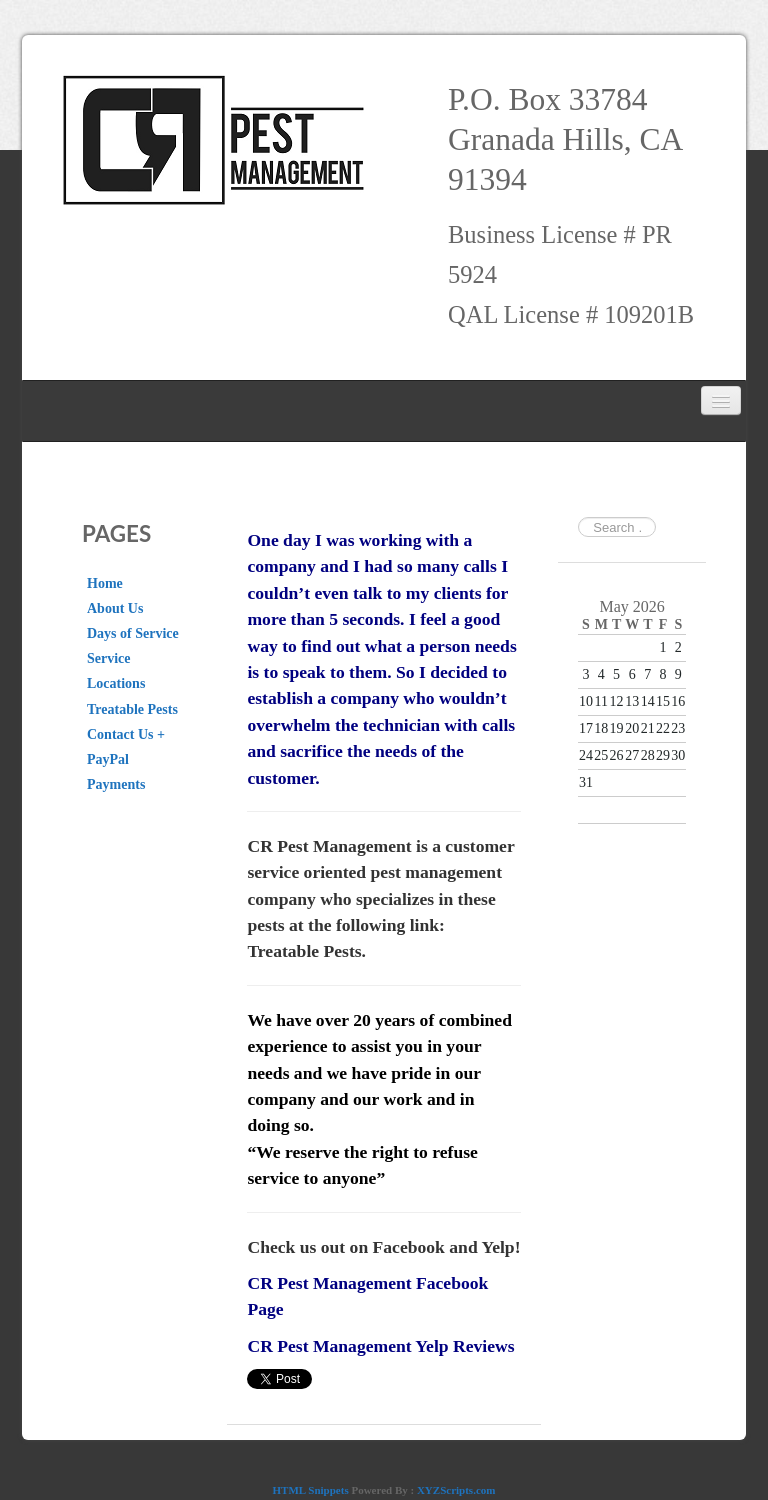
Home (105, 583)
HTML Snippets (311, 1490)
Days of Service (133, 633)
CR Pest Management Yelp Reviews (380, 1346)
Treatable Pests (132, 709)
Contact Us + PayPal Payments (126, 759)
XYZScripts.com (456, 1490)
